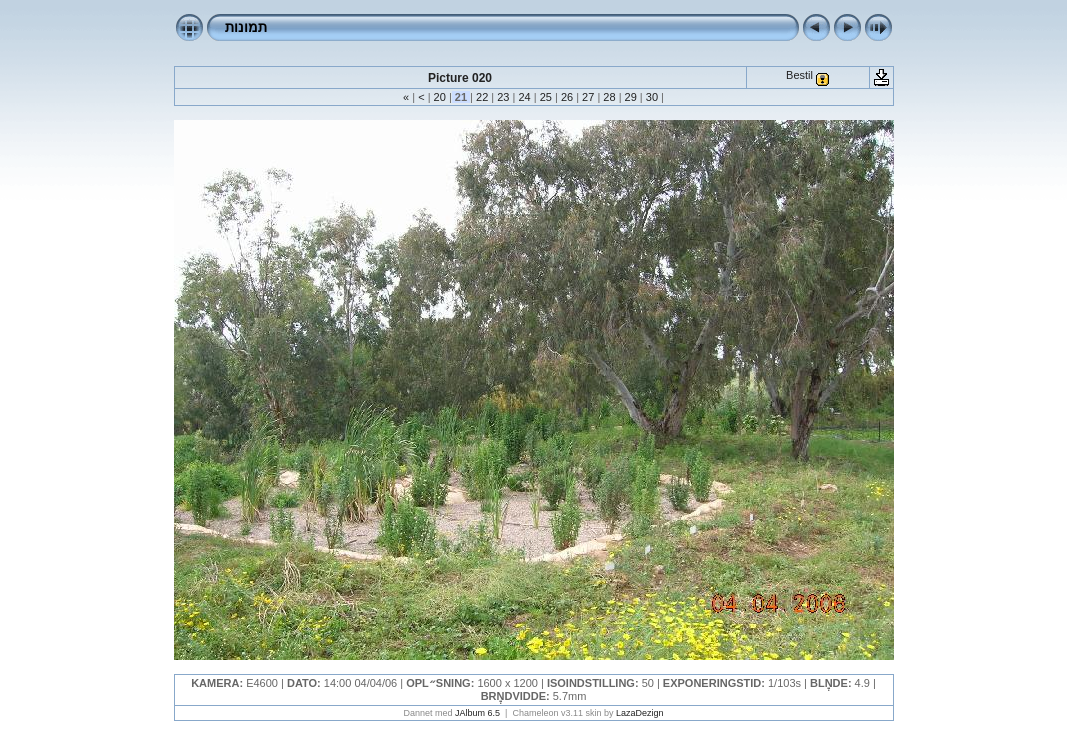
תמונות (246, 27)
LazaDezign (640, 713)
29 (630, 97)
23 (503, 97)
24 (524, 97)
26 (567, 97)
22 (482, 97)
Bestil (799, 75)
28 (609, 97)
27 (588, 97)
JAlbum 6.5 (477, 713)
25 (546, 97)
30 (652, 97)
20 (440, 97)
